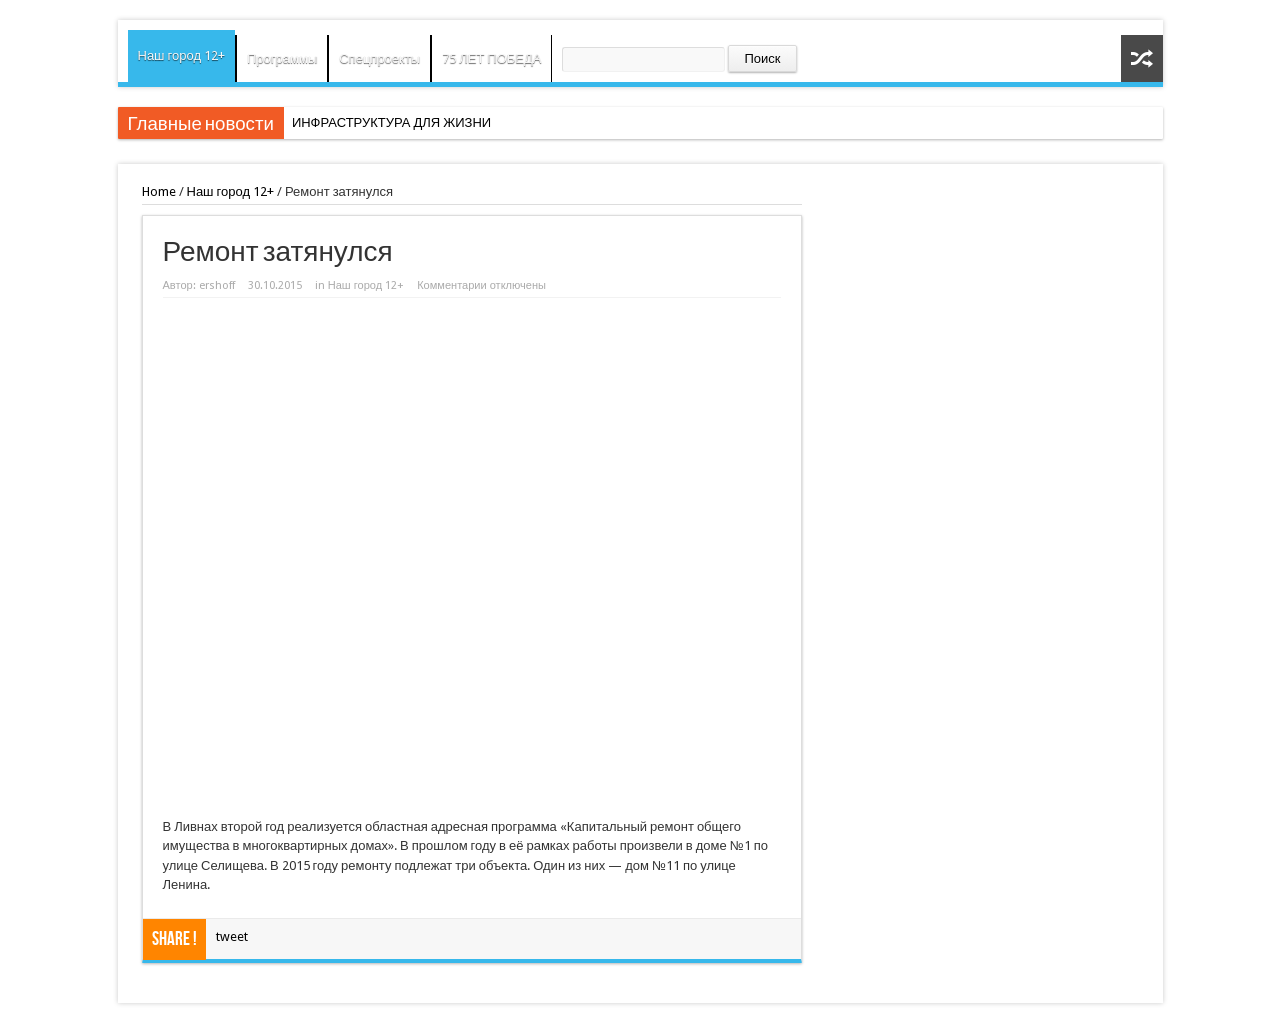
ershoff (217, 285)
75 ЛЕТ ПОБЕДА (491, 58)
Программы (282, 58)
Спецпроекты (379, 58)
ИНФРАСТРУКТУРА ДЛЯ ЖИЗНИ (391, 122)
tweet (232, 936)
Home (159, 191)
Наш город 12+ (182, 55)
